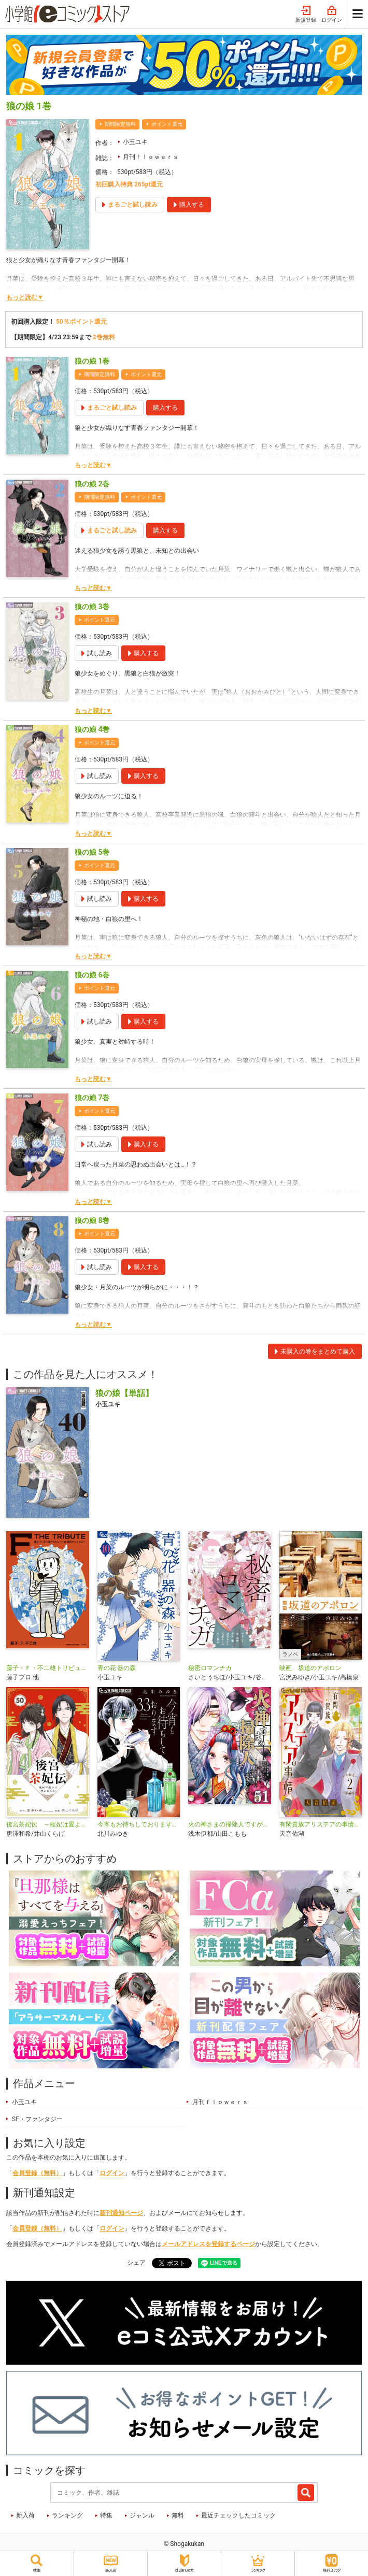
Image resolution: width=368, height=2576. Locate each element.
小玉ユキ (135, 142)
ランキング (67, 2515)
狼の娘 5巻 (92, 852)
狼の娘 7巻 (92, 1097)
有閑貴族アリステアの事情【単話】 (320, 1824)
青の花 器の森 (116, 1668)
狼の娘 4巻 (92, 729)
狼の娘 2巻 (92, 484)
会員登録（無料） (37, 2173)
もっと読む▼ (25, 297)
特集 (106, 2515)
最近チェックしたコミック (238, 2515)
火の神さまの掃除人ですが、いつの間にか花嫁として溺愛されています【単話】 (229, 1824)
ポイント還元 (166, 124)
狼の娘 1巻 (92, 361)
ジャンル (142, 2515)
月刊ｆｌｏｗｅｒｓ (151, 157)
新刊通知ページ (121, 2213)
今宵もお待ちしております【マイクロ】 (138, 1824)
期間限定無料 (120, 124)
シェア (136, 2262)
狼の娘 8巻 (92, 1220)
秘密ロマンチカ (210, 1668)
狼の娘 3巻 (92, 606)
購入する (165, 407)
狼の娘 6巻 (92, 975)
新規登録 (305, 14)
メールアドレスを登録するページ (208, 2244)
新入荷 (25, 2515)
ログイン (331, 14)
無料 (178, 2515)
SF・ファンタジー (37, 2119)
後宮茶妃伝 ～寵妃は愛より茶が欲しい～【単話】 (47, 1824)
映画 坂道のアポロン (310, 1668)
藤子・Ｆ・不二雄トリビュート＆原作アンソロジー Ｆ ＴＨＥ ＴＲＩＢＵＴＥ (47, 1668)
